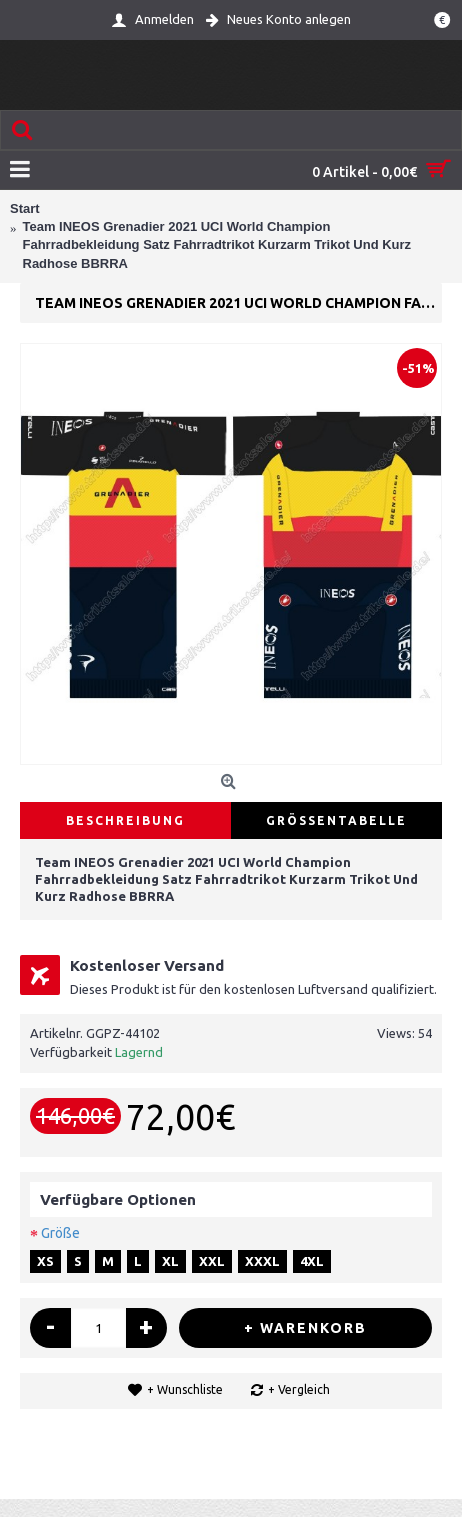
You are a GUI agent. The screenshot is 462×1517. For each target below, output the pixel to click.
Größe (60, 1233)
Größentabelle (336, 820)
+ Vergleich (299, 1389)
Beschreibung (125, 820)
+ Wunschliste (185, 1389)
